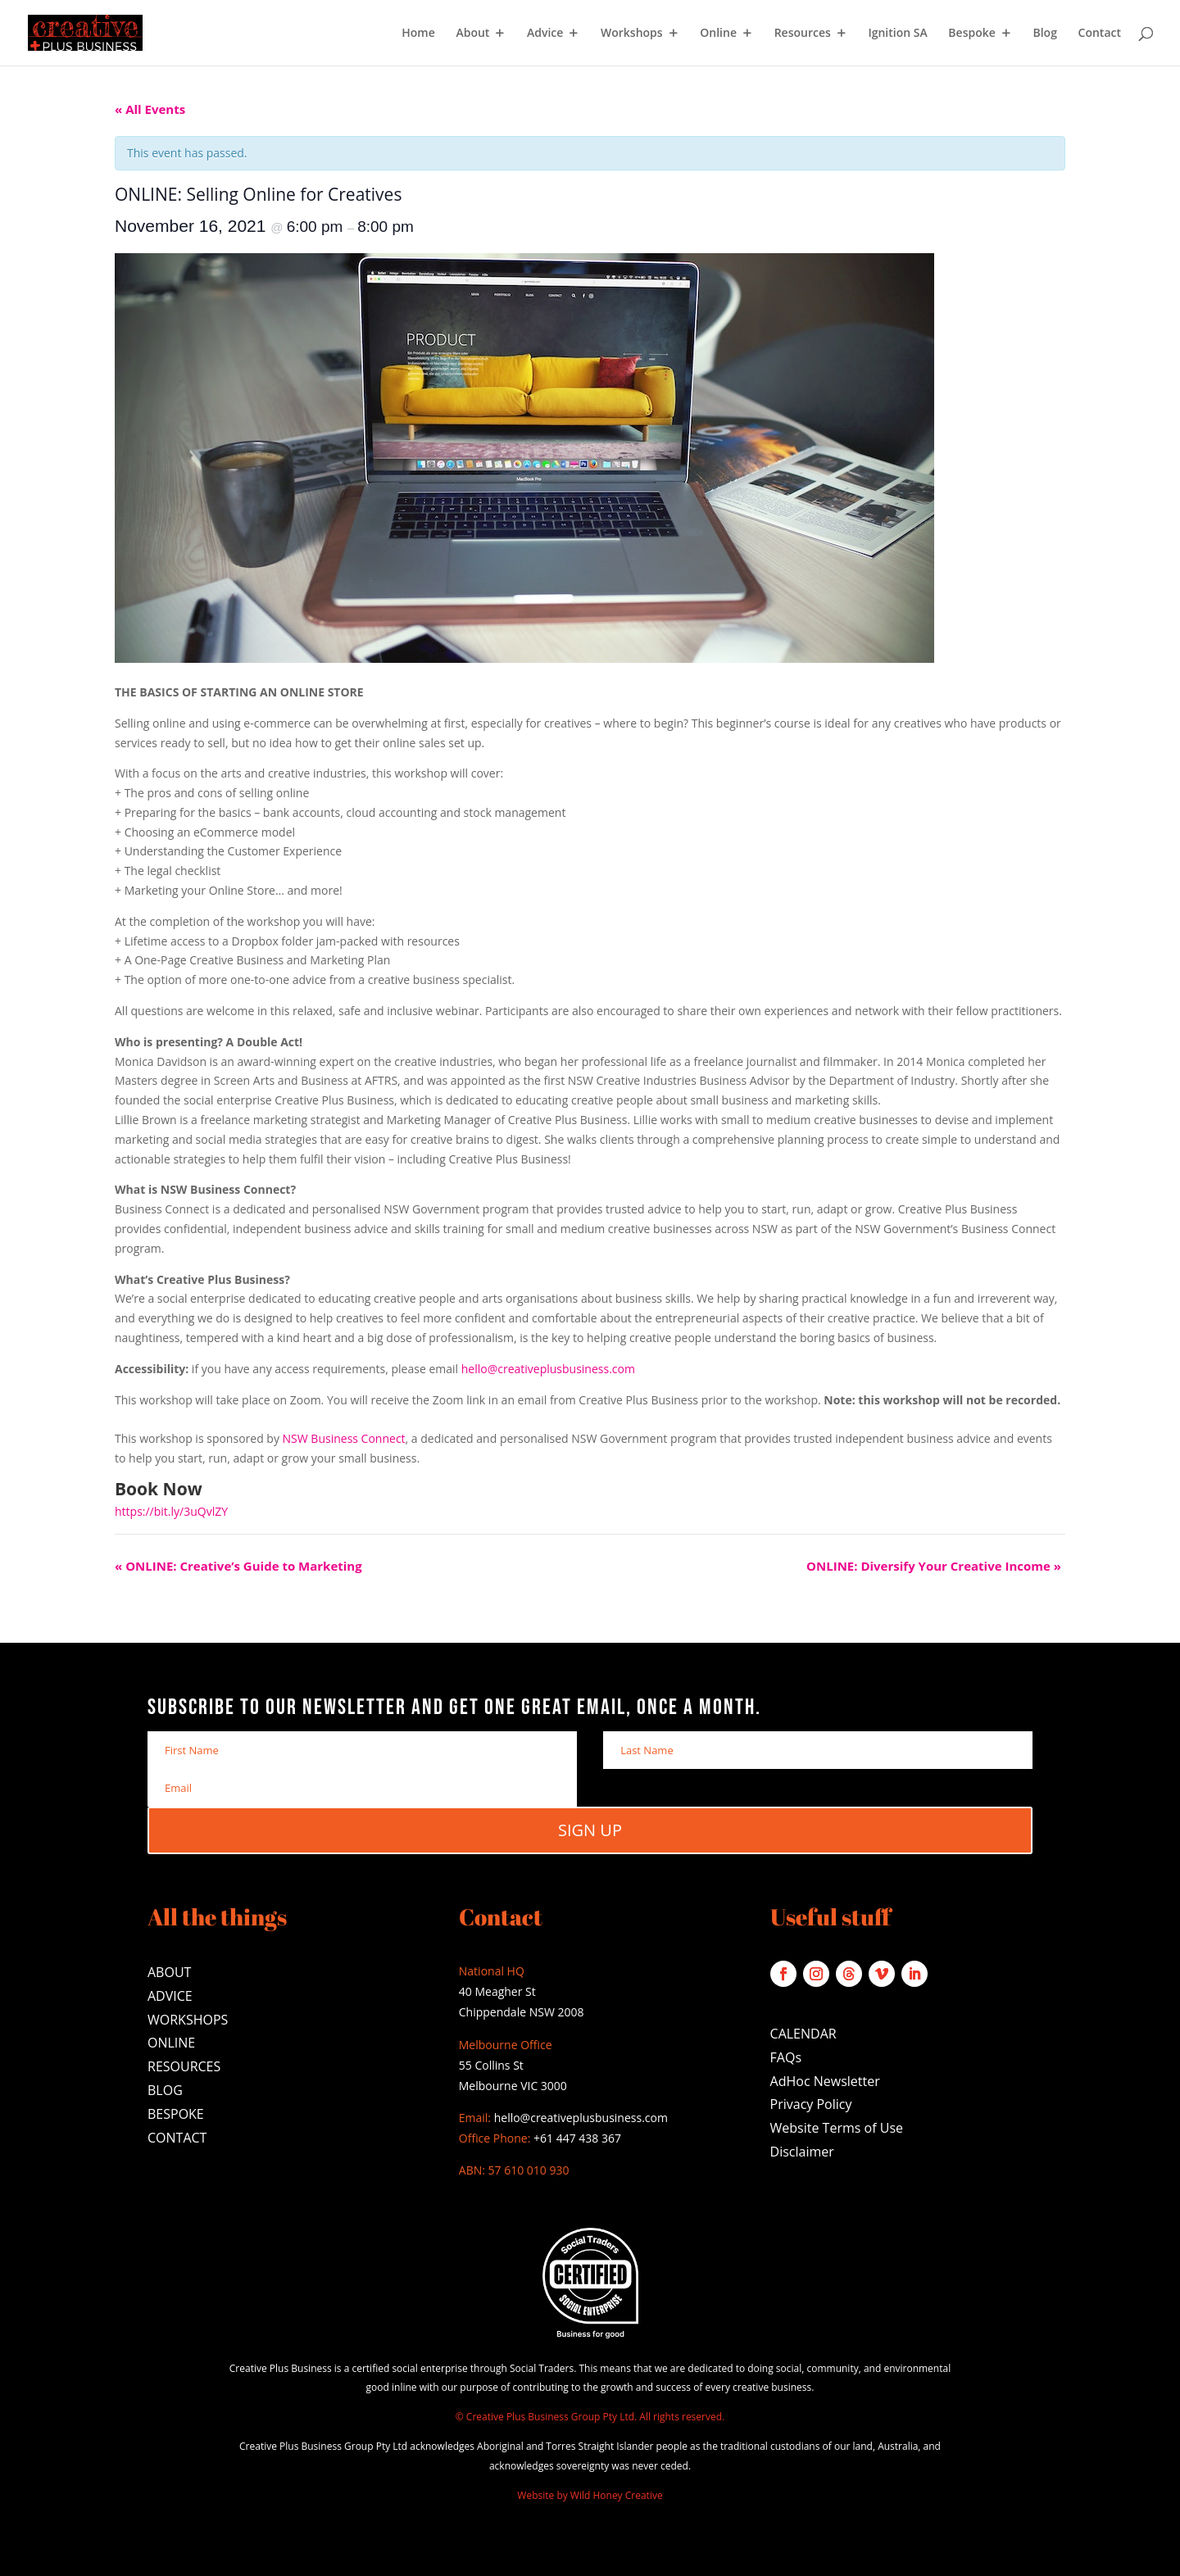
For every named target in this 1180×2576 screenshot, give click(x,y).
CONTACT (177, 2138)
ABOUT (169, 1972)
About (472, 33)
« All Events (150, 109)
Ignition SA (897, 33)
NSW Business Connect (344, 1438)
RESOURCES (184, 2066)
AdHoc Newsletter (825, 2081)
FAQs (785, 2057)
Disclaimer (802, 2152)
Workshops (632, 33)
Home (418, 33)
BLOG (165, 2090)
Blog (1044, 33)
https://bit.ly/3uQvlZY (171, 1511)
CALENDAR (803, 2034)
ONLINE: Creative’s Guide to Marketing (238, 1566)
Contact (1099, 33)
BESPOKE (176, 2114)
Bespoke (971, 33)
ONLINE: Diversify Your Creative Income (933, 1566)
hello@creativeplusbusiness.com (548, 1368)
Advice (545, 33)
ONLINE (171, 2043)
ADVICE (170, 1996)
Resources (802, 33)
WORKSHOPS (188, 2020)
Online (718, 33)
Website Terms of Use (836, 2128)
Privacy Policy (811, 2104)
